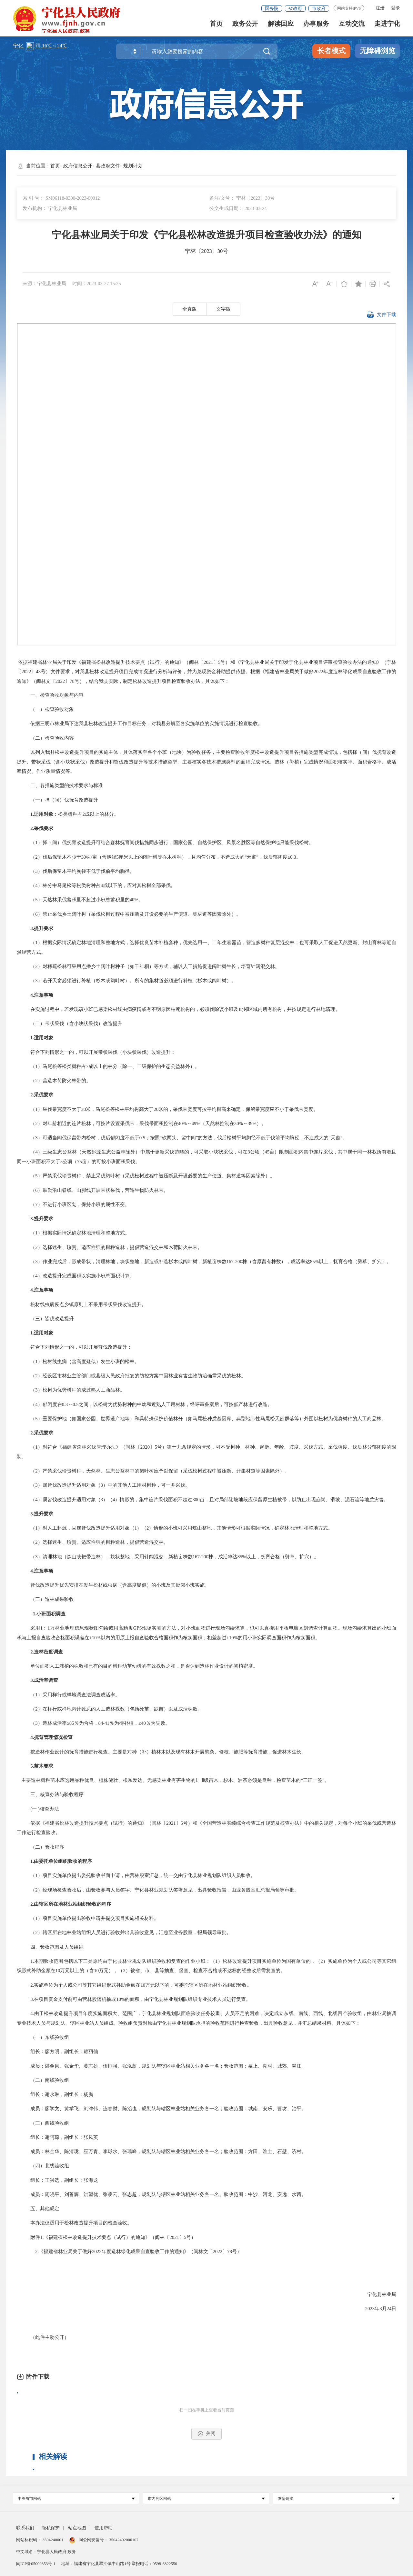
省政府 (295, 8)
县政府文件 (108, 165)
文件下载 (381, 317)
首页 (216, 26)
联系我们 (25, 2527)
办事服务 (316, 26)
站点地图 (77, 2527)
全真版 (189, 309)
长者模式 (331, 51)
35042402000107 (123, 2539)
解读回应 (281, 26)
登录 (395, 7)
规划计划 (133, 165)
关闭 (206, 2434)
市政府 (319, 8)
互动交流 (352, 26)
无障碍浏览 (377, 51)
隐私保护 (51, 2527)
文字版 (223, 309)
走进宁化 (387, 26)
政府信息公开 (77, 165)
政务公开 (245, 26)
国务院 (271, 8)
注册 (380, 7)
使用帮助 (104, 2527)
